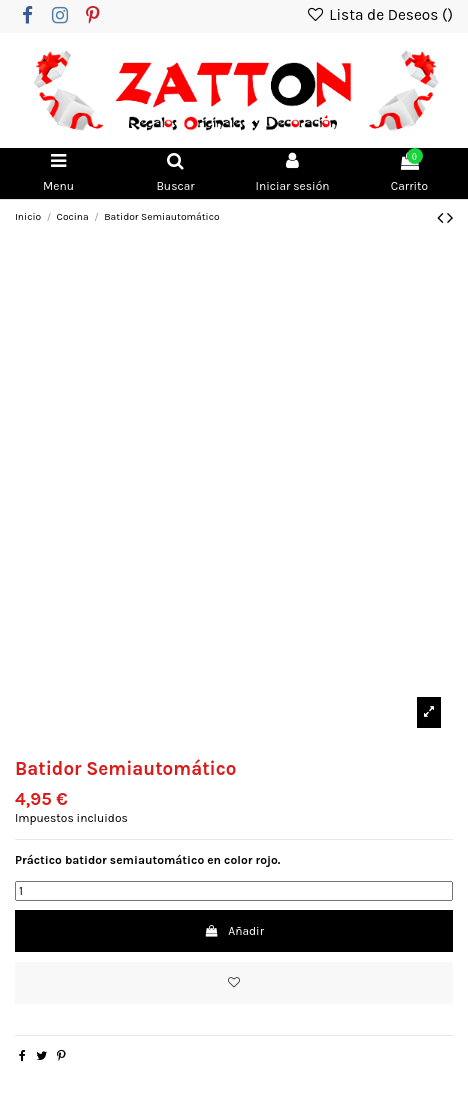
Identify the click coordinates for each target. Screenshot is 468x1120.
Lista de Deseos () (379, 15)
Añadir (234, 931)
